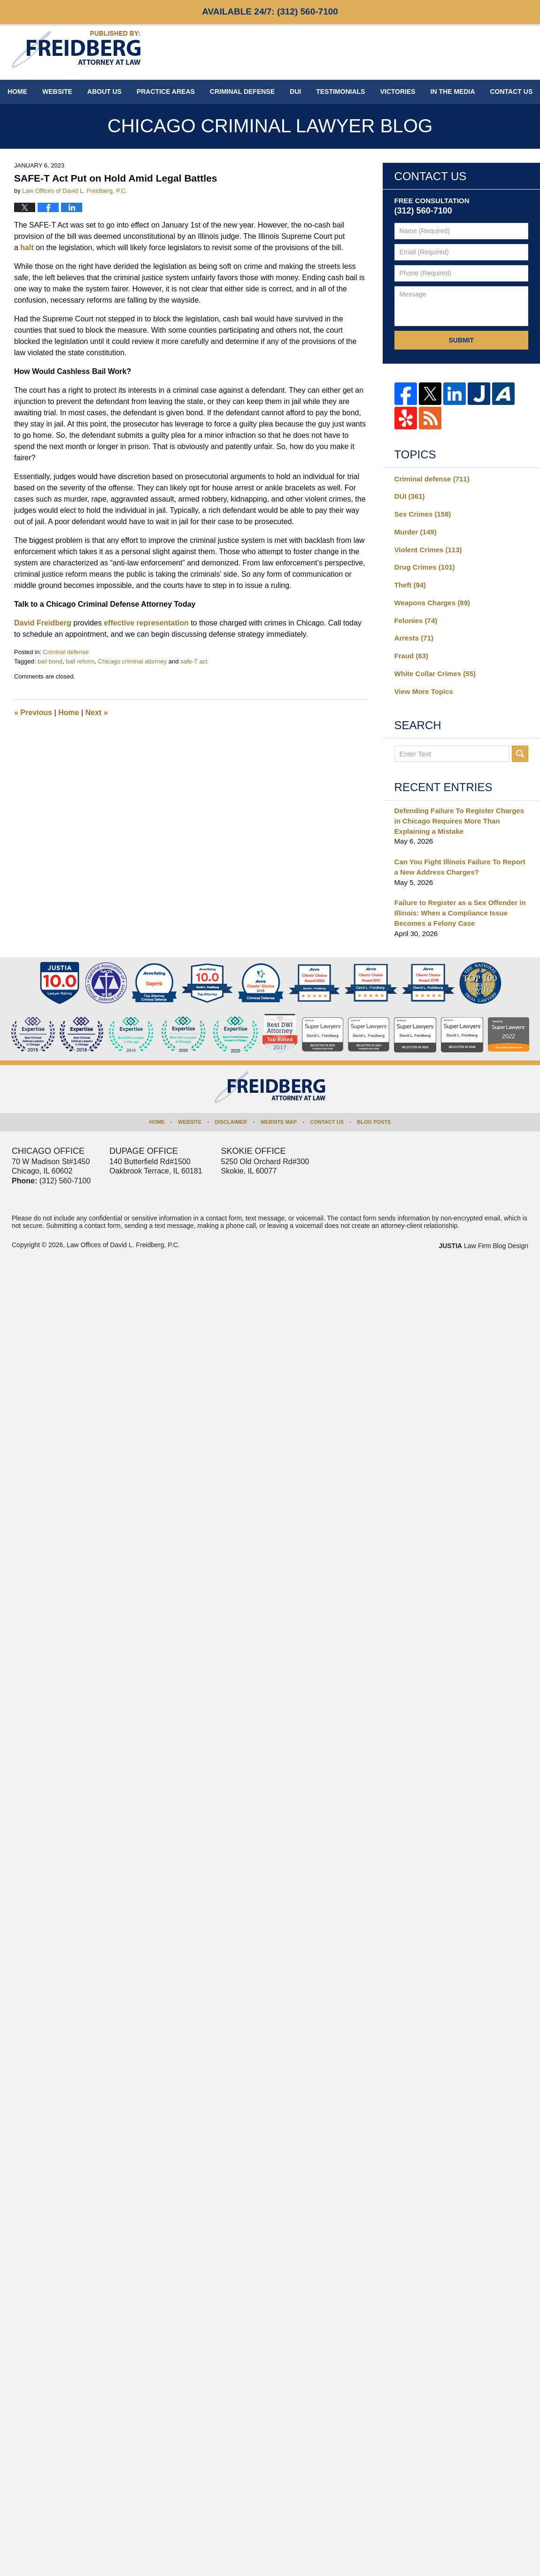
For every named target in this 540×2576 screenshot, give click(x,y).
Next (96, 712)
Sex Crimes (422, 514)
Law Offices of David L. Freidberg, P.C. (123, 1245)
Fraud (411, 656)
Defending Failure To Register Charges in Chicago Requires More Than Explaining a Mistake (459, 821)
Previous (33, 712)
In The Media (453, 91)
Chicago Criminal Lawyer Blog (76, 49)
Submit (461, 340)
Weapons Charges (432, 603)
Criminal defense (66, 651)
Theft (410, 585)
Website (57, 91)
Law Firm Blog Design (483, 1246)
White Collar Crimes (435, 674)
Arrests (413, 638)
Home (17, 91)
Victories (397, 91)
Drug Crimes (424, 567)
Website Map (278, 1122)
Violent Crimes (428, 550)
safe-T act (194, 661)
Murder (415, 532)
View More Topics (423, 691)
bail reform (80, 661)
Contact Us (327, 1122)
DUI (295, 91)
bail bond (50, 661)
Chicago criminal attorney (132, 661)
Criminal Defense (242, 91)
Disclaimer (231, 1122)
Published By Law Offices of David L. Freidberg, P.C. (467, 51)
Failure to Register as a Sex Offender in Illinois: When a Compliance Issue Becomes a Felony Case (460, 913)
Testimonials (340, 91)
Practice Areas (166, 91)
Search (520, 754)
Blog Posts (374, 1122)
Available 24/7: (270, 11)
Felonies (416, 621)
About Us (104, 91)
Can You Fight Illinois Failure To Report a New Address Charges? (459, 867)
